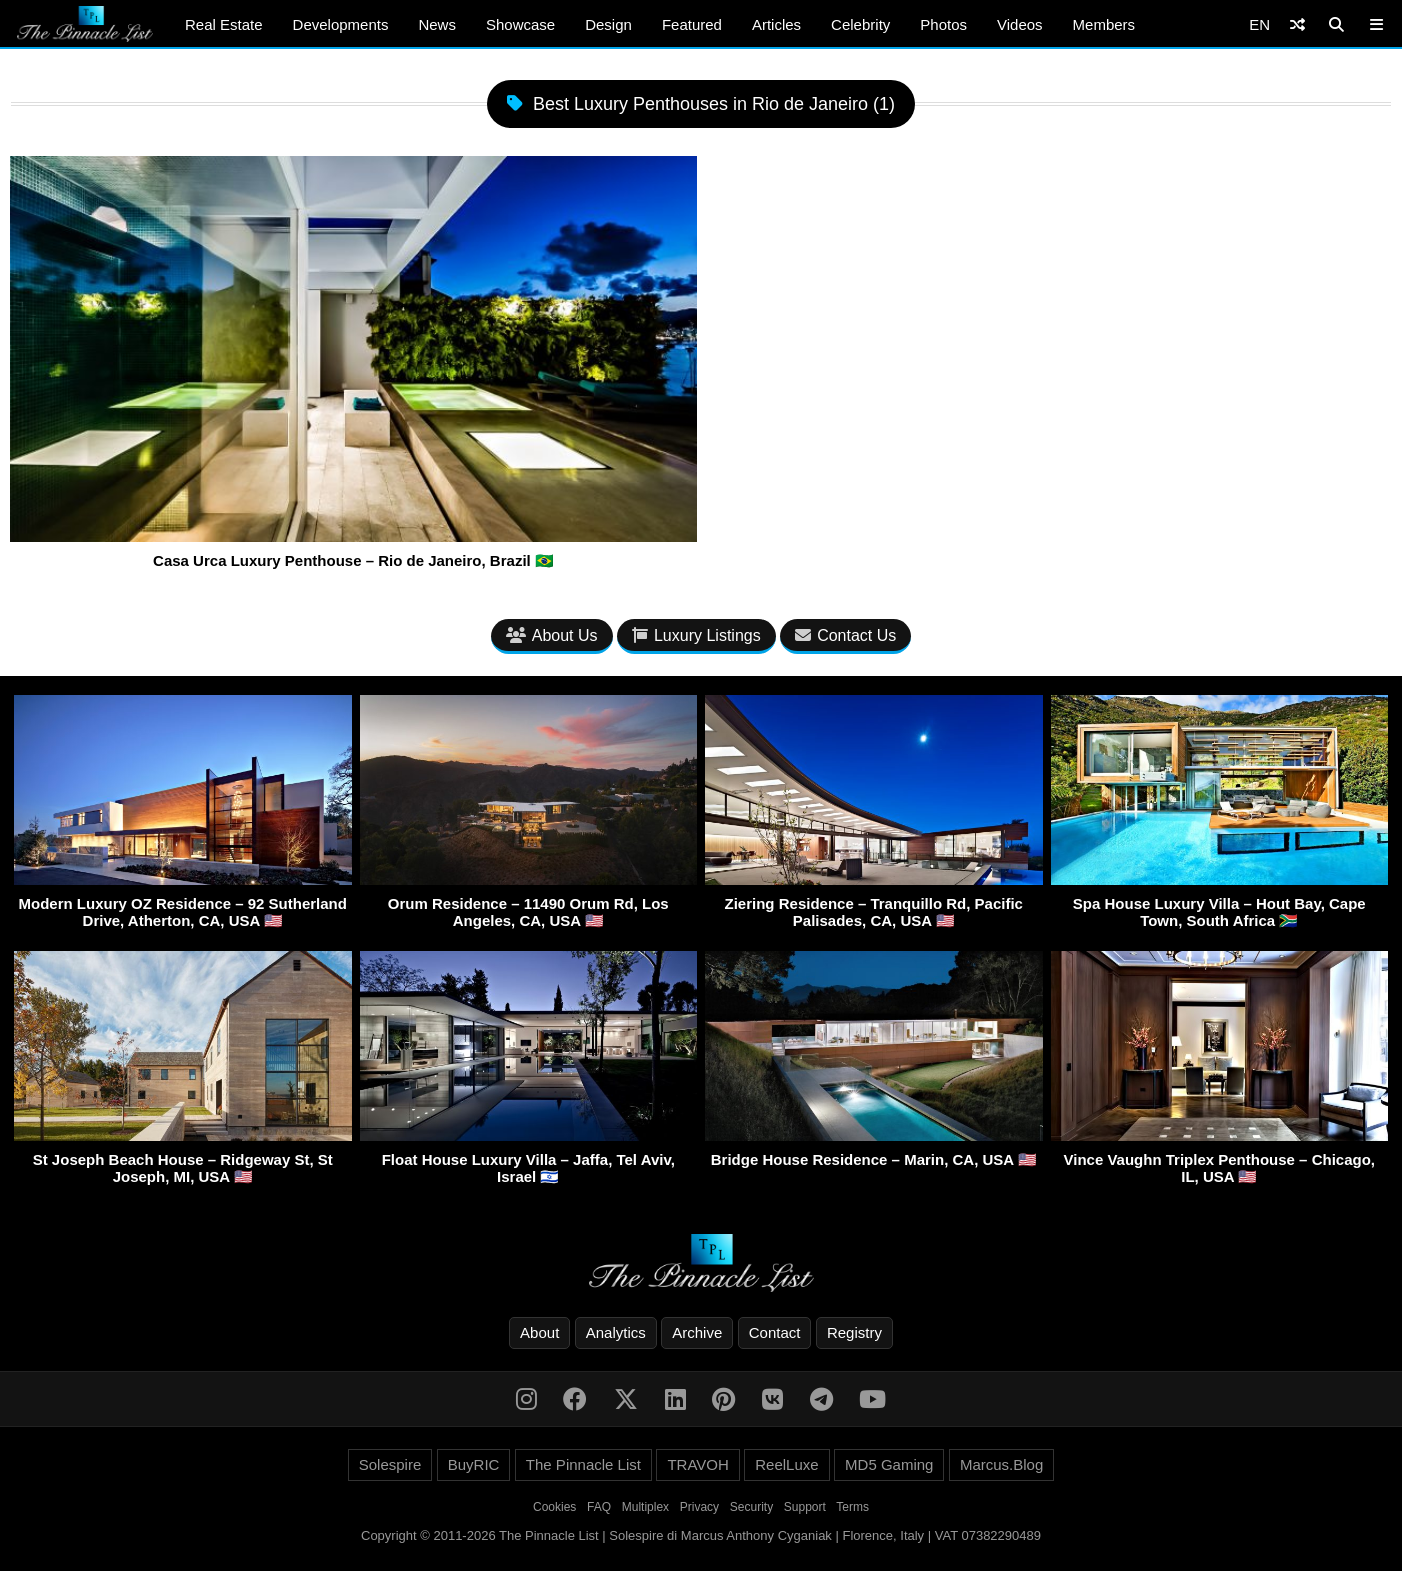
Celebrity (860, 24)
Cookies (554, 1507)
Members (1104, 24)
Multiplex (645, 1507)
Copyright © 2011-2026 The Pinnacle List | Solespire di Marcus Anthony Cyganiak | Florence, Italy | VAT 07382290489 (701, 1535)
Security (751, 1507)
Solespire (390, 1464)
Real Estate (224, 24)
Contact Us (845, 635)
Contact (775, 1332)
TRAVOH (697, 1464)
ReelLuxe (786, 1464)
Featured (692, 24)
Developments (341, 24)
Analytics (616, 1332)
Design (608, 24)
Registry (854, 1332)
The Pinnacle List (583, 1464)
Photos (943, 24)
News (437, 24)
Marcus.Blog (1001, 1464)
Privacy (699, 1507)
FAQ (599, 1507)
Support (805, 1507)
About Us (552, 635)
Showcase (520, 24)
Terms (852, 1507)
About (539, 1332)
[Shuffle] (1297, 24)
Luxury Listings (696, 635)
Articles (776, 24)
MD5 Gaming (889, 1464)
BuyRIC (474, 1464)
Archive (697, 1332)
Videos (1020, 24)
